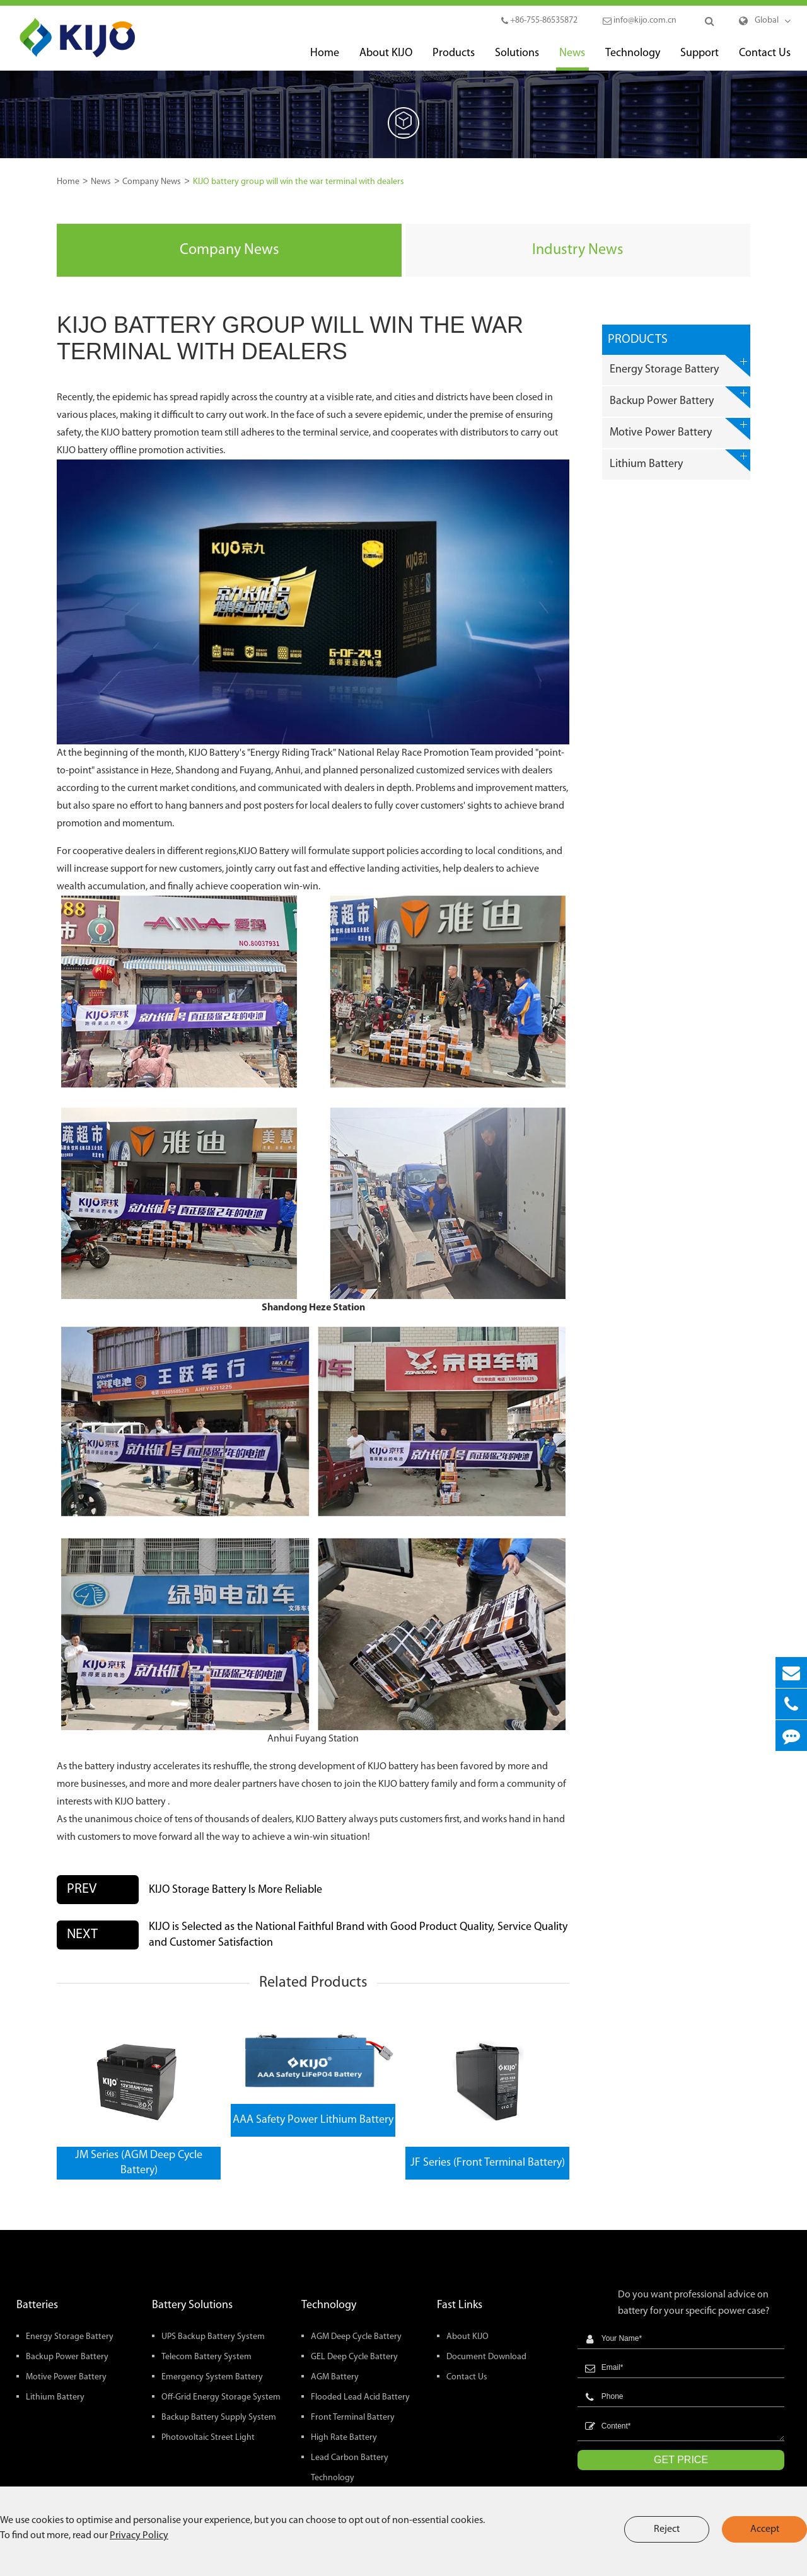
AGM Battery (335, 2377)
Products (454, 59)
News (572, 59)
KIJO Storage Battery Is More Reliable (235, 1890)
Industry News (578, 250)
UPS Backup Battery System (213, 2337)
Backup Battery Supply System (218, 2417)
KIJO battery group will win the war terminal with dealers (298, 182)
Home (324, 59)
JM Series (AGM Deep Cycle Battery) (138, 2162)
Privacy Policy (139, 2536)
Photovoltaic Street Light (208, 2437)
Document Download (486, 2357)
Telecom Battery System (206, 2357)
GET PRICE (681, 2459)
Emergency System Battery (212, 2377)
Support (699, 59)
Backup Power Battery (680, 397)
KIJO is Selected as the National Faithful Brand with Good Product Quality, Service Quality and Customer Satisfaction (358, 1935)
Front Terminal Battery (353, 2417)
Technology (632, 59)
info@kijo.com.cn (639, 20)
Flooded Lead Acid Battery (360, 2397)
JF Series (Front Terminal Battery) (487, 2163)
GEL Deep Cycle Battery (354, 2357)
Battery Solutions (192, 2305)
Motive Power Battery (680, 429)
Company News (151, 182)
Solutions (517, 59)
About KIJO (385, 59)
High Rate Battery (344, 2437)
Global (767, 20)
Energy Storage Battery (680, 366)
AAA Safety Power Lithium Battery (313, 2120)
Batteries (37, 2305)
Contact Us (765, 59)
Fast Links (459, 2305)
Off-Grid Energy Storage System (221, 2397)
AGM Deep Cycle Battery (356, 2337)
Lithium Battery (680, 460)
